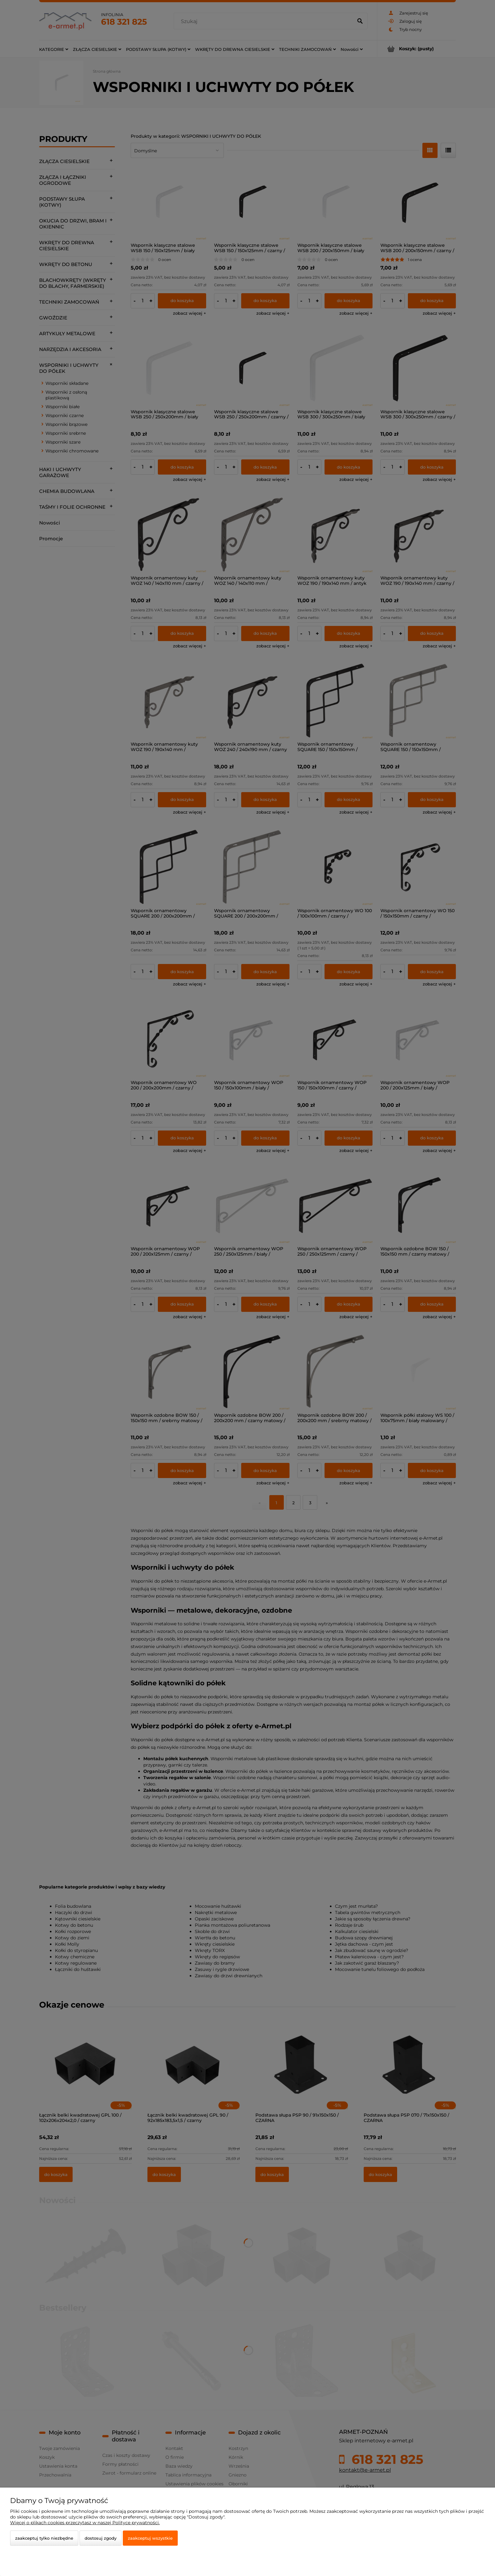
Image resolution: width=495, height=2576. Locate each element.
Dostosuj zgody (100, 2538)
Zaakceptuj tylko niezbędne (44, 2538)
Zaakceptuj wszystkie (150, 2538)
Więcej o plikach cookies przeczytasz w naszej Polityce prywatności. (85, 2522)
